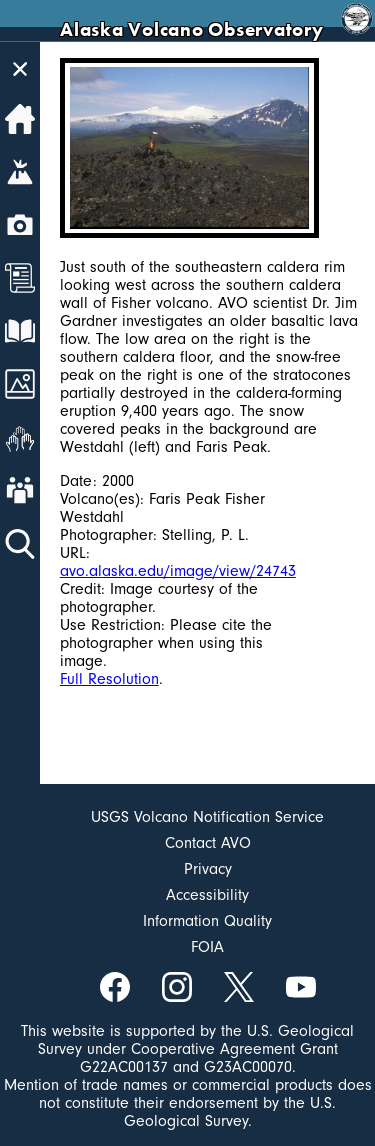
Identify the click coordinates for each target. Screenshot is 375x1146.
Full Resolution (109, 679)
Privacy (208, 869)
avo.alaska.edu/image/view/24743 (178, 571)
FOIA (207, 947)
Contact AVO (208, 843)
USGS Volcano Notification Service (207, 817)
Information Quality (207, 921)
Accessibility (207, 895)
